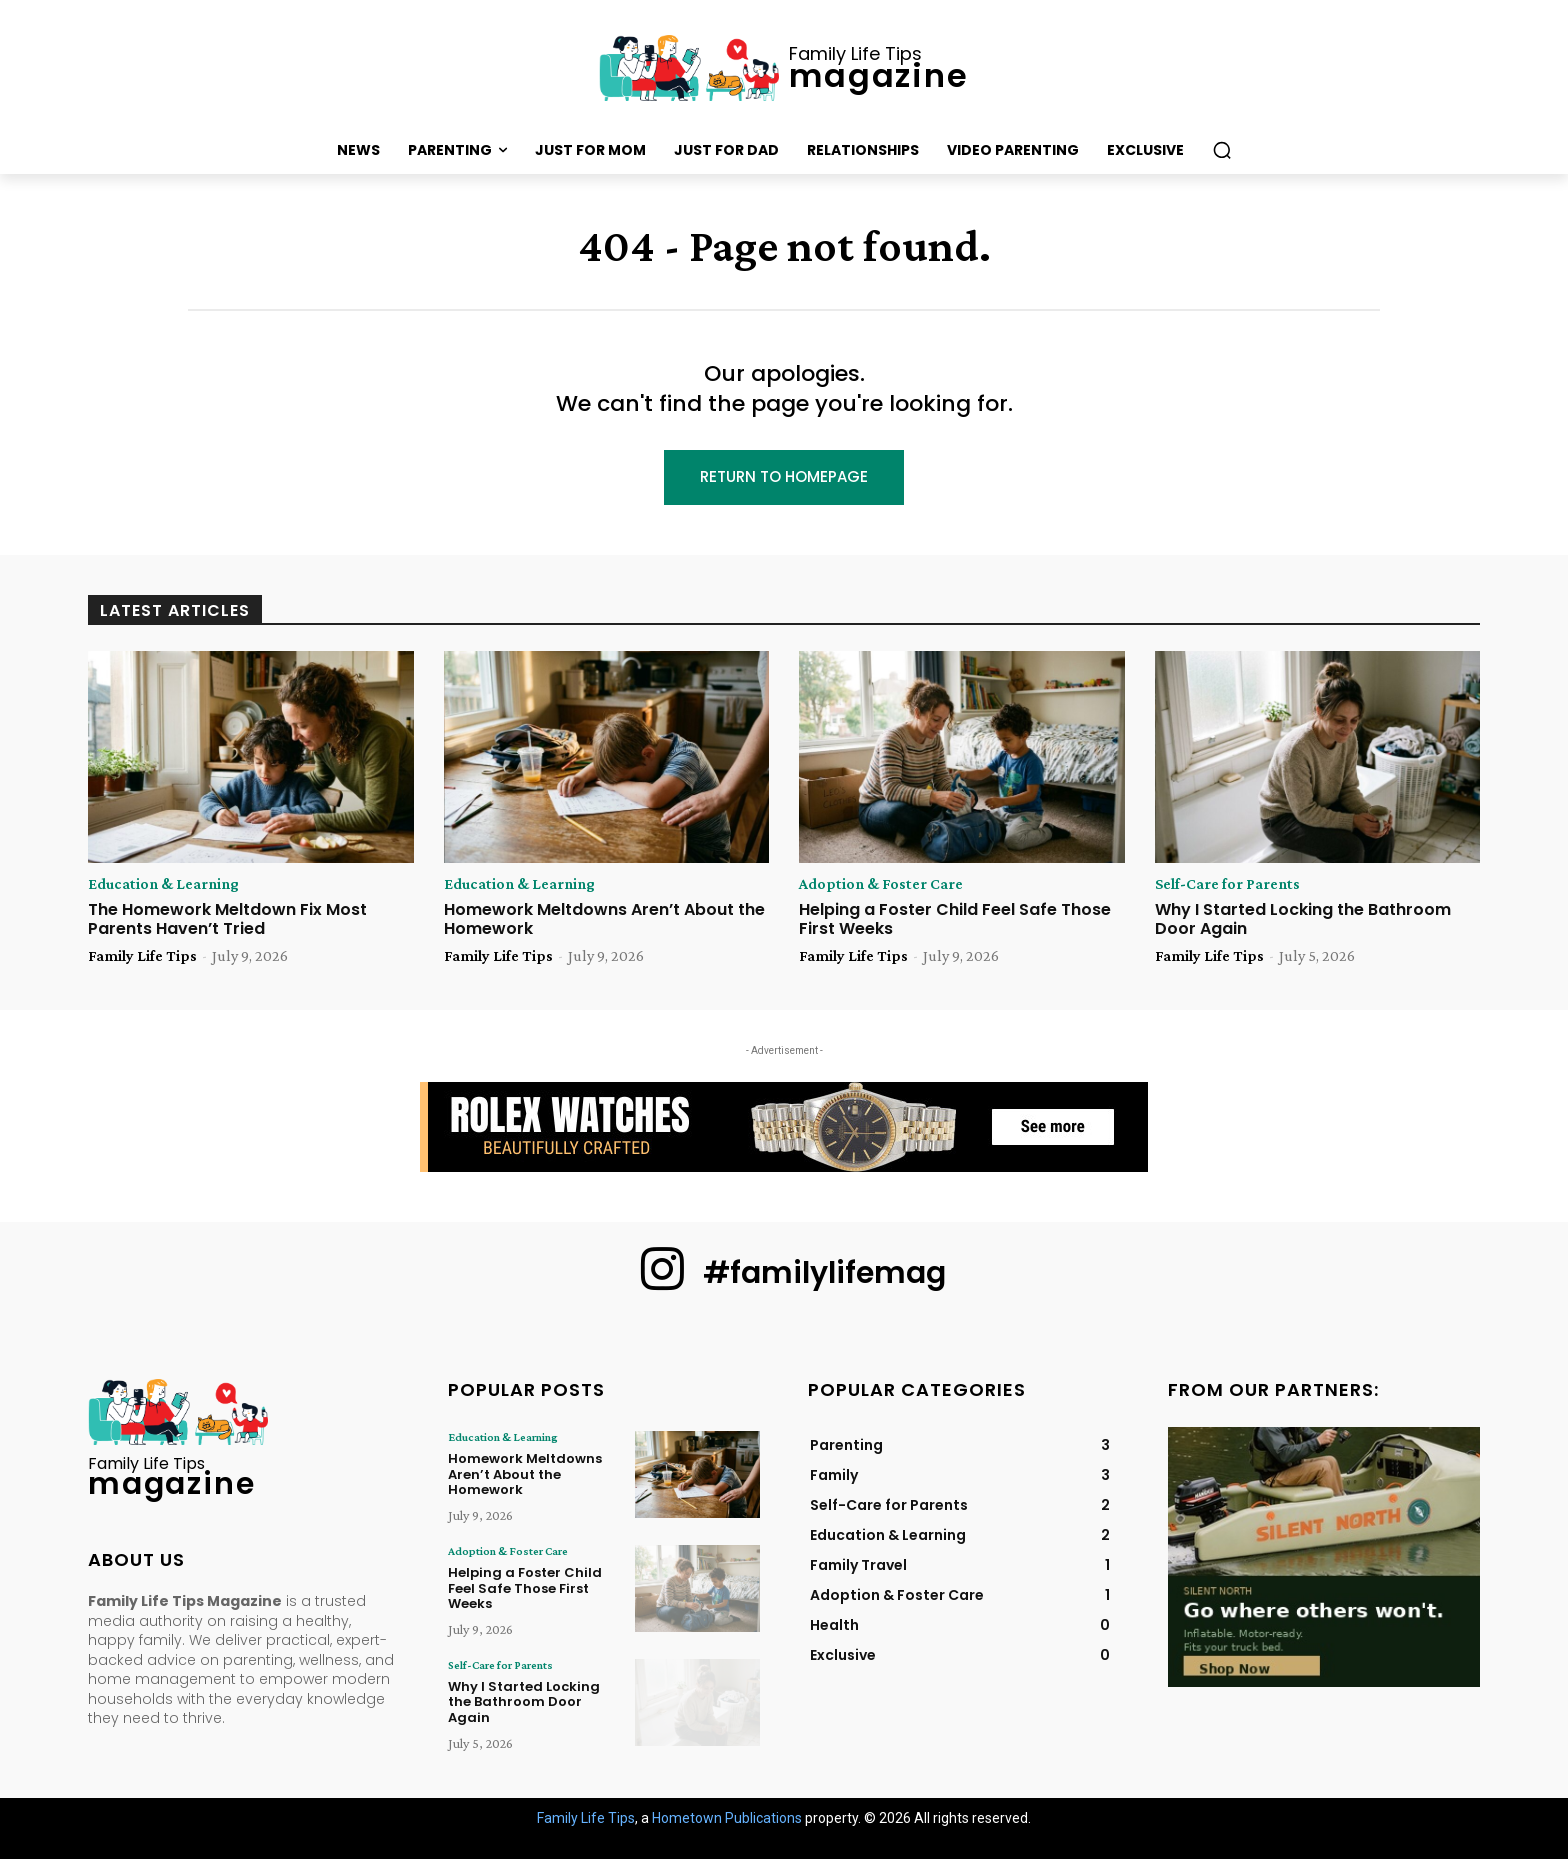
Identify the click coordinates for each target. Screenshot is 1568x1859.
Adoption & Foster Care (881, 884)
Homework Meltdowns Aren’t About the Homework (604, 919)
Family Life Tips (142, 955)
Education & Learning (163, 884)
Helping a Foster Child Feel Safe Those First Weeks (955, 919)
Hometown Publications (727, 1817)
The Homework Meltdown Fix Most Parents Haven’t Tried (227, 919)
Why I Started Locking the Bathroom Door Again (1303, 919)
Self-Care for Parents (1227, 884)
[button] (1222, 150)
